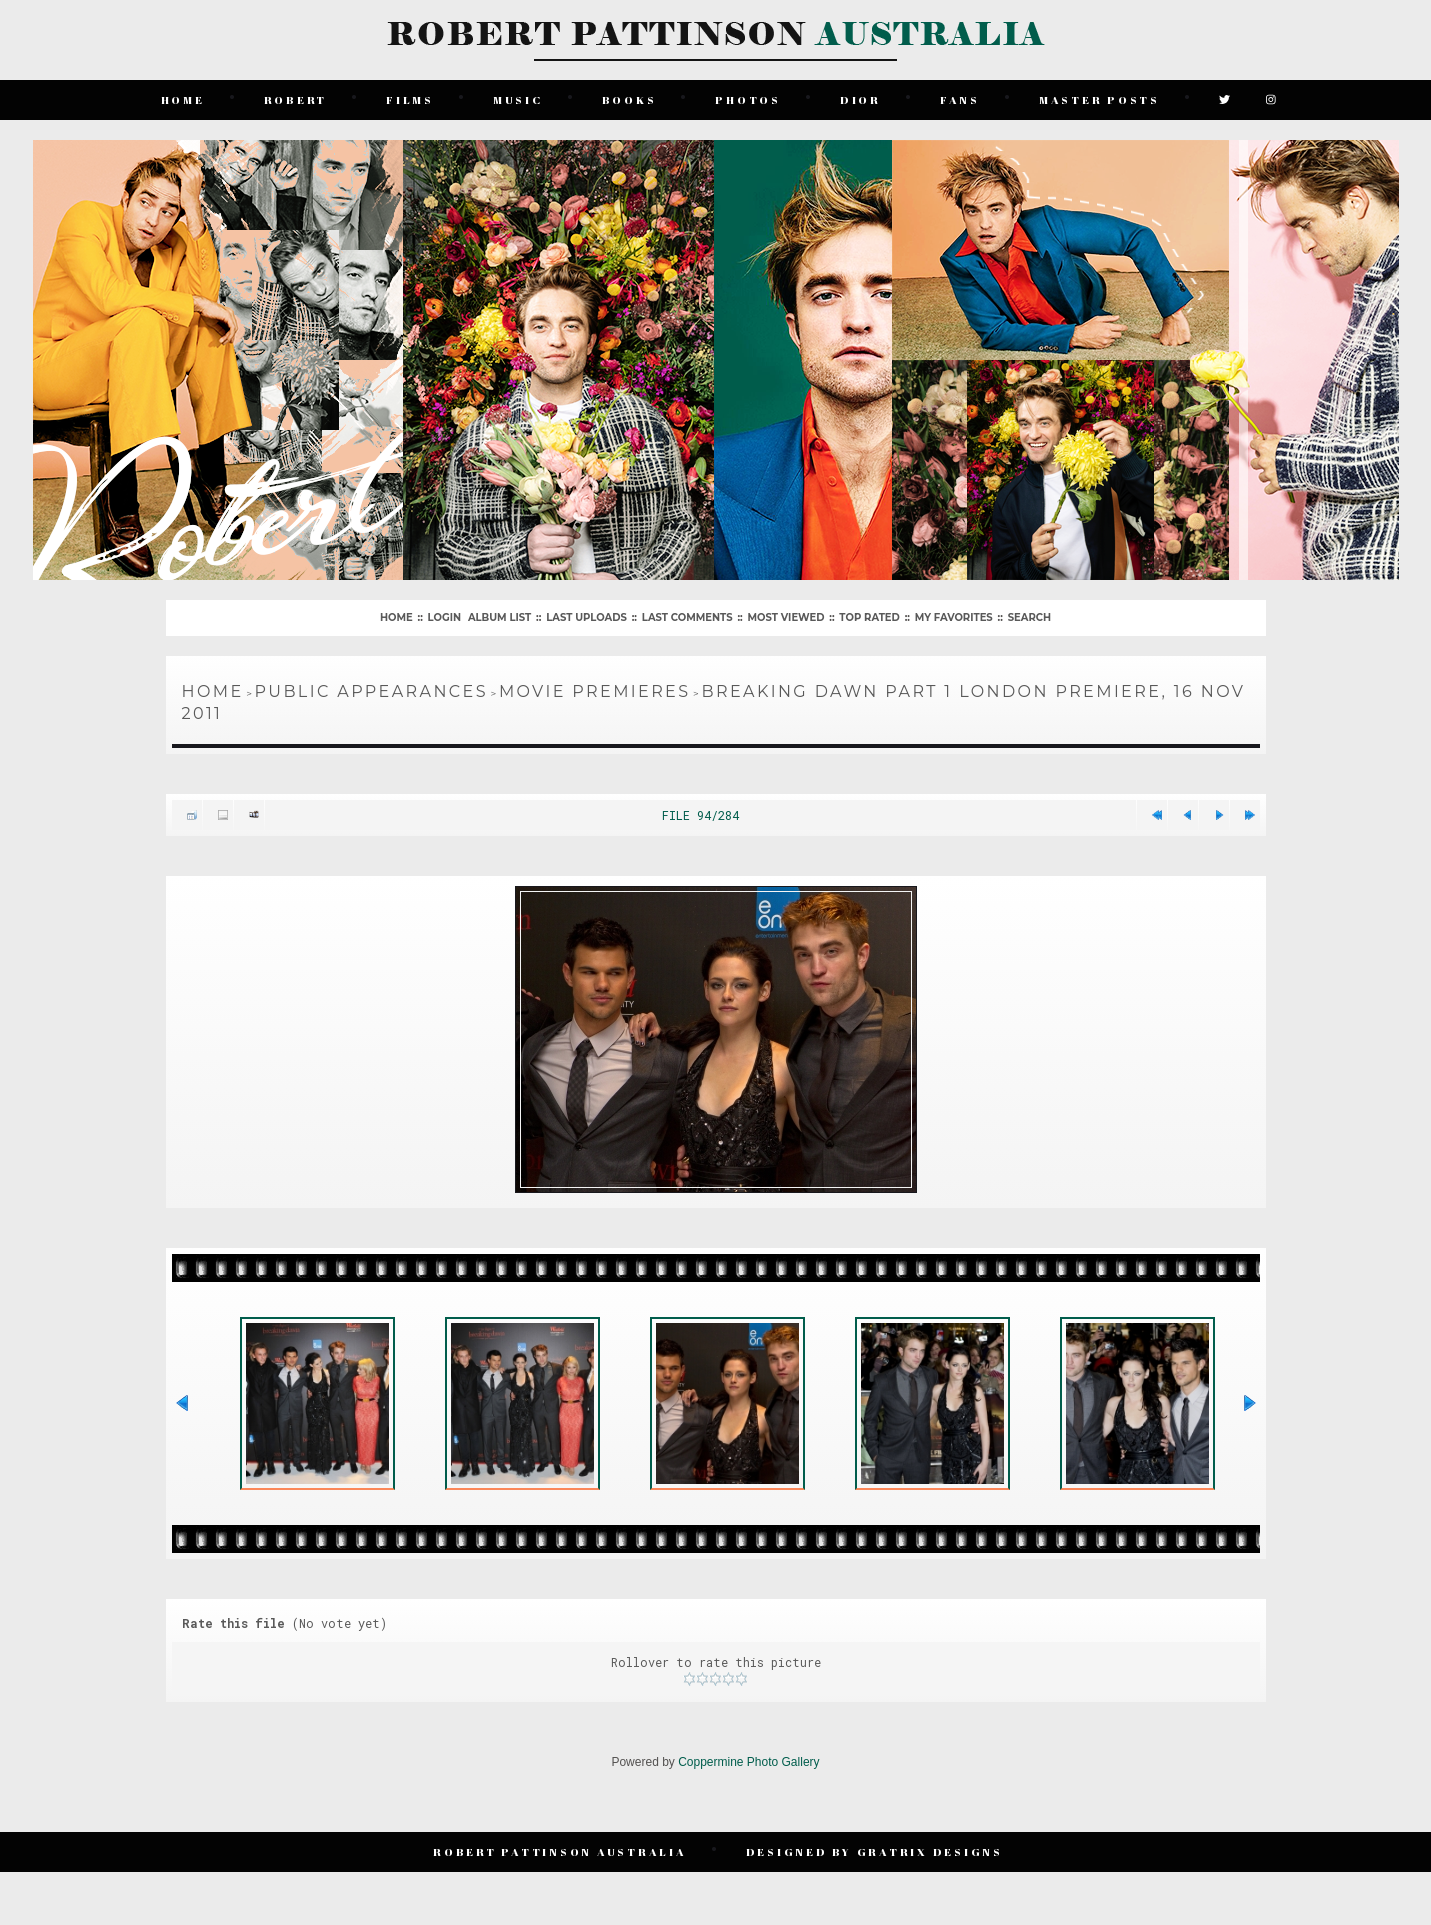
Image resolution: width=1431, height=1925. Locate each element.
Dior (860, 99)
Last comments (687, 617)
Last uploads (586, 617)
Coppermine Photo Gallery (748, 1762)
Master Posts (1099, 99)
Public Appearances (371, 691)
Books (629, 99)
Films (410, 99)
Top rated (869, 617)
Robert (296, 99)
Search (1029, 617)
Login (444, 617)
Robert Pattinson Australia (560, 1851)
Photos (748, 99)
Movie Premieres (595, 691)
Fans (960, 99)
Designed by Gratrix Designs (874, 1851)
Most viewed (786, 617)
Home (183, 99)
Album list (499, 617)
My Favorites (954, 617)
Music (518, 99)
